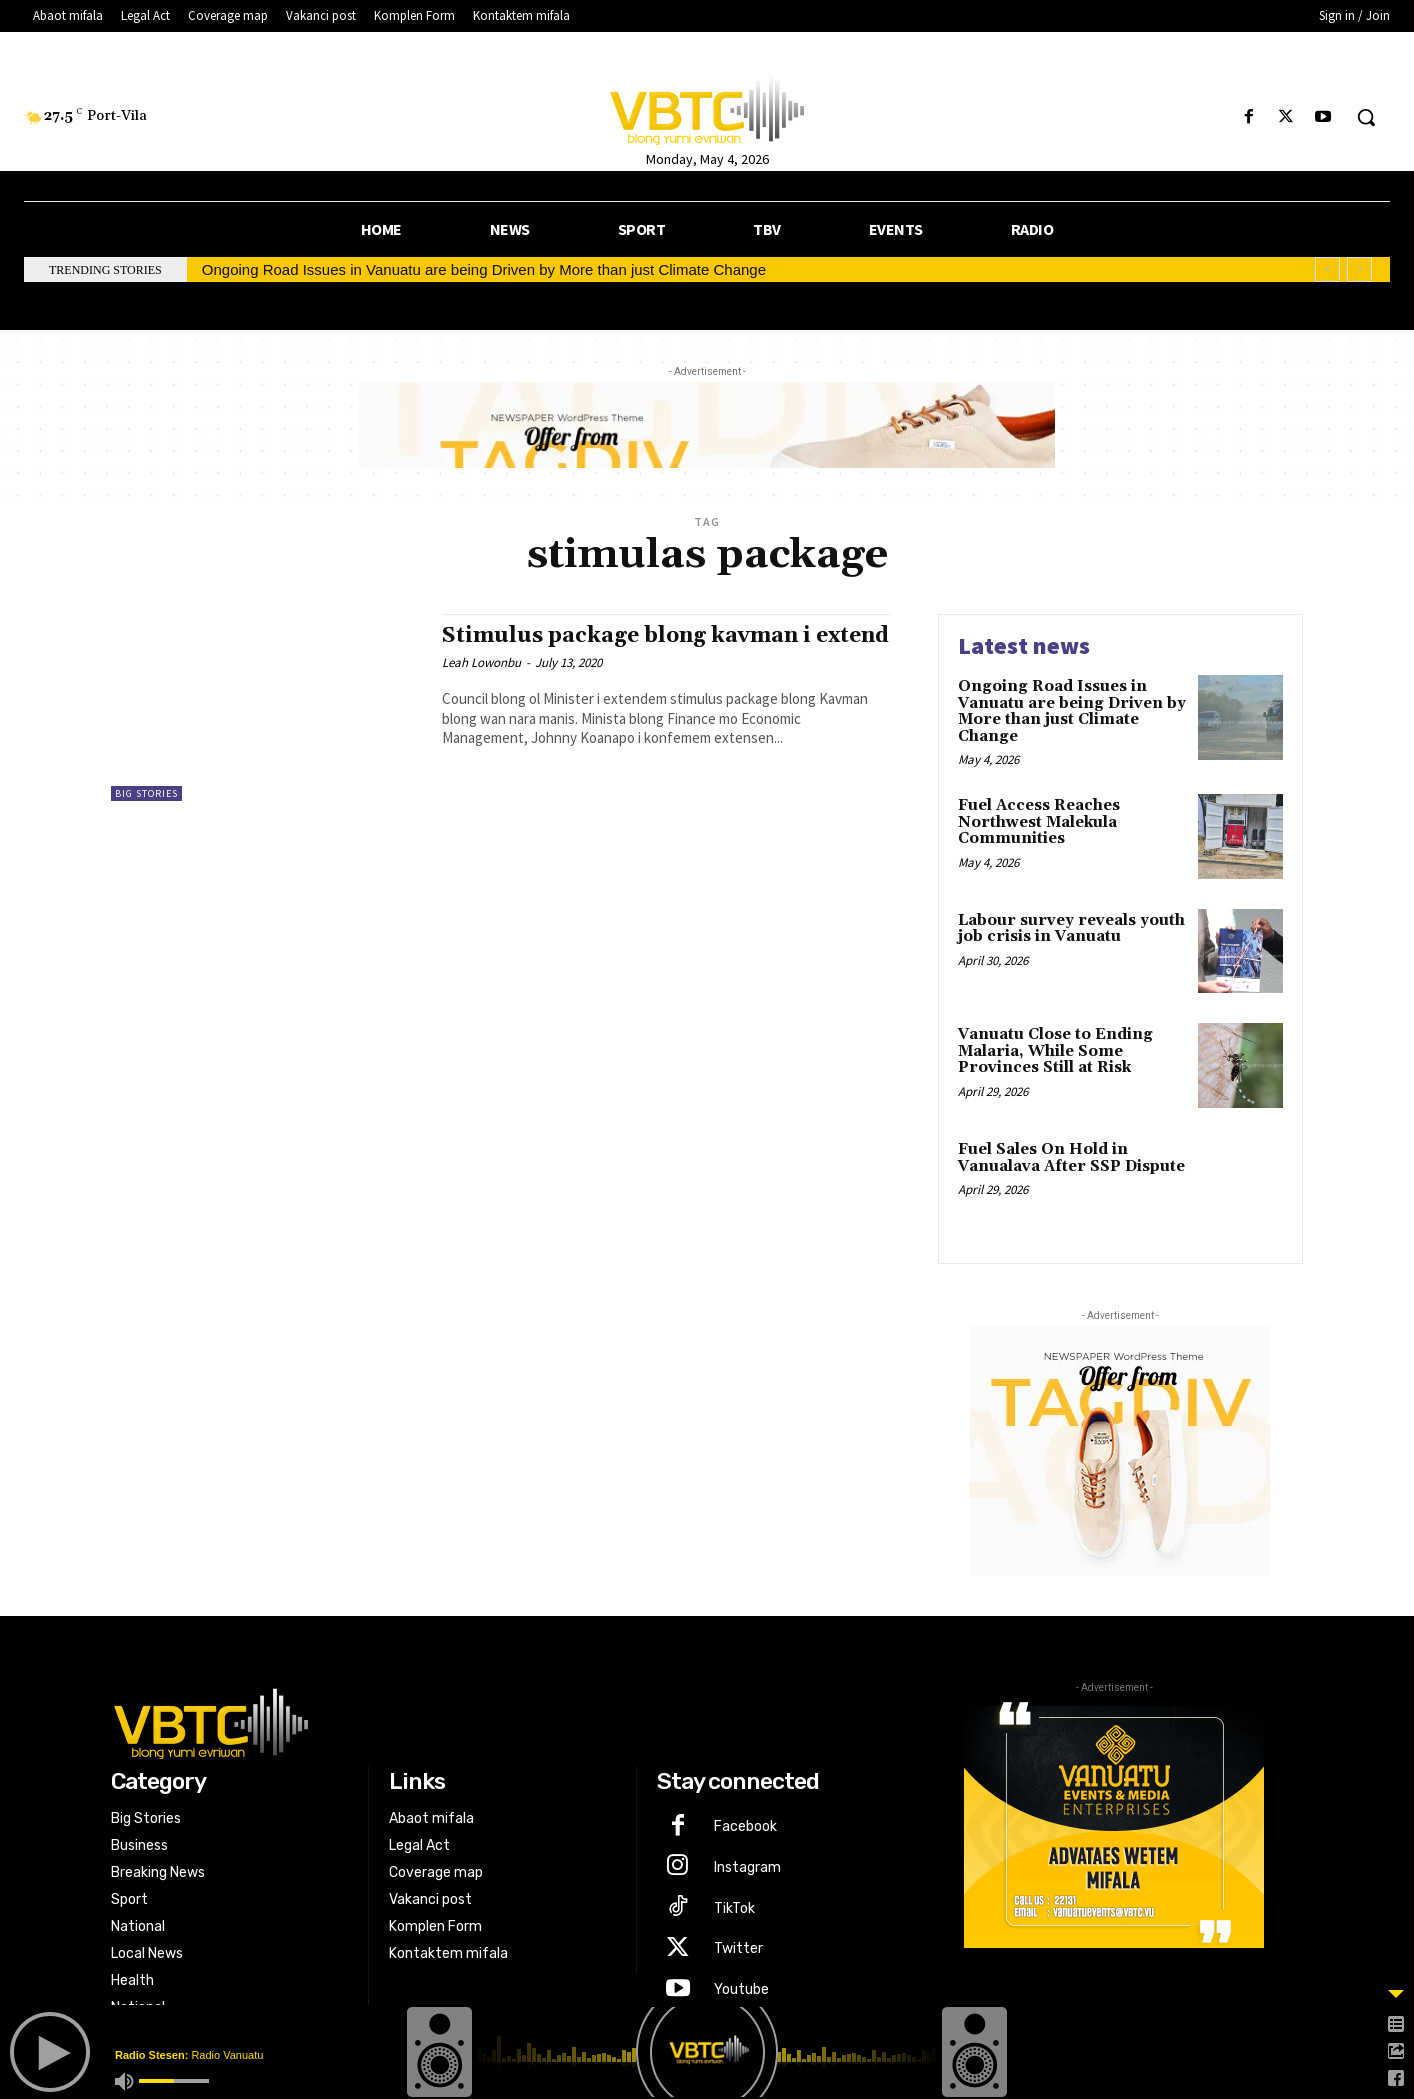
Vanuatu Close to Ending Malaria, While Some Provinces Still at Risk (1055, 1051)
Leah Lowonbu (481, 662)
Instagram (747, 1867)
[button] (1366, 117)
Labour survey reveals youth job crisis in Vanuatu (1071, 929)
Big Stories (146, 793)
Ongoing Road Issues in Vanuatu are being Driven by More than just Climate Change (484, 269)
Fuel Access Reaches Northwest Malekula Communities (1039, 822)
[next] (1359, 269)
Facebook (745, 1826)
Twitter (738, 1948)
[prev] (1327, 269)
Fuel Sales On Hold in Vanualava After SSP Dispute (1071, 1158)
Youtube (741, 1989)
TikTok (734, 1908)
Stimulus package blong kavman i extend (665, 636)
